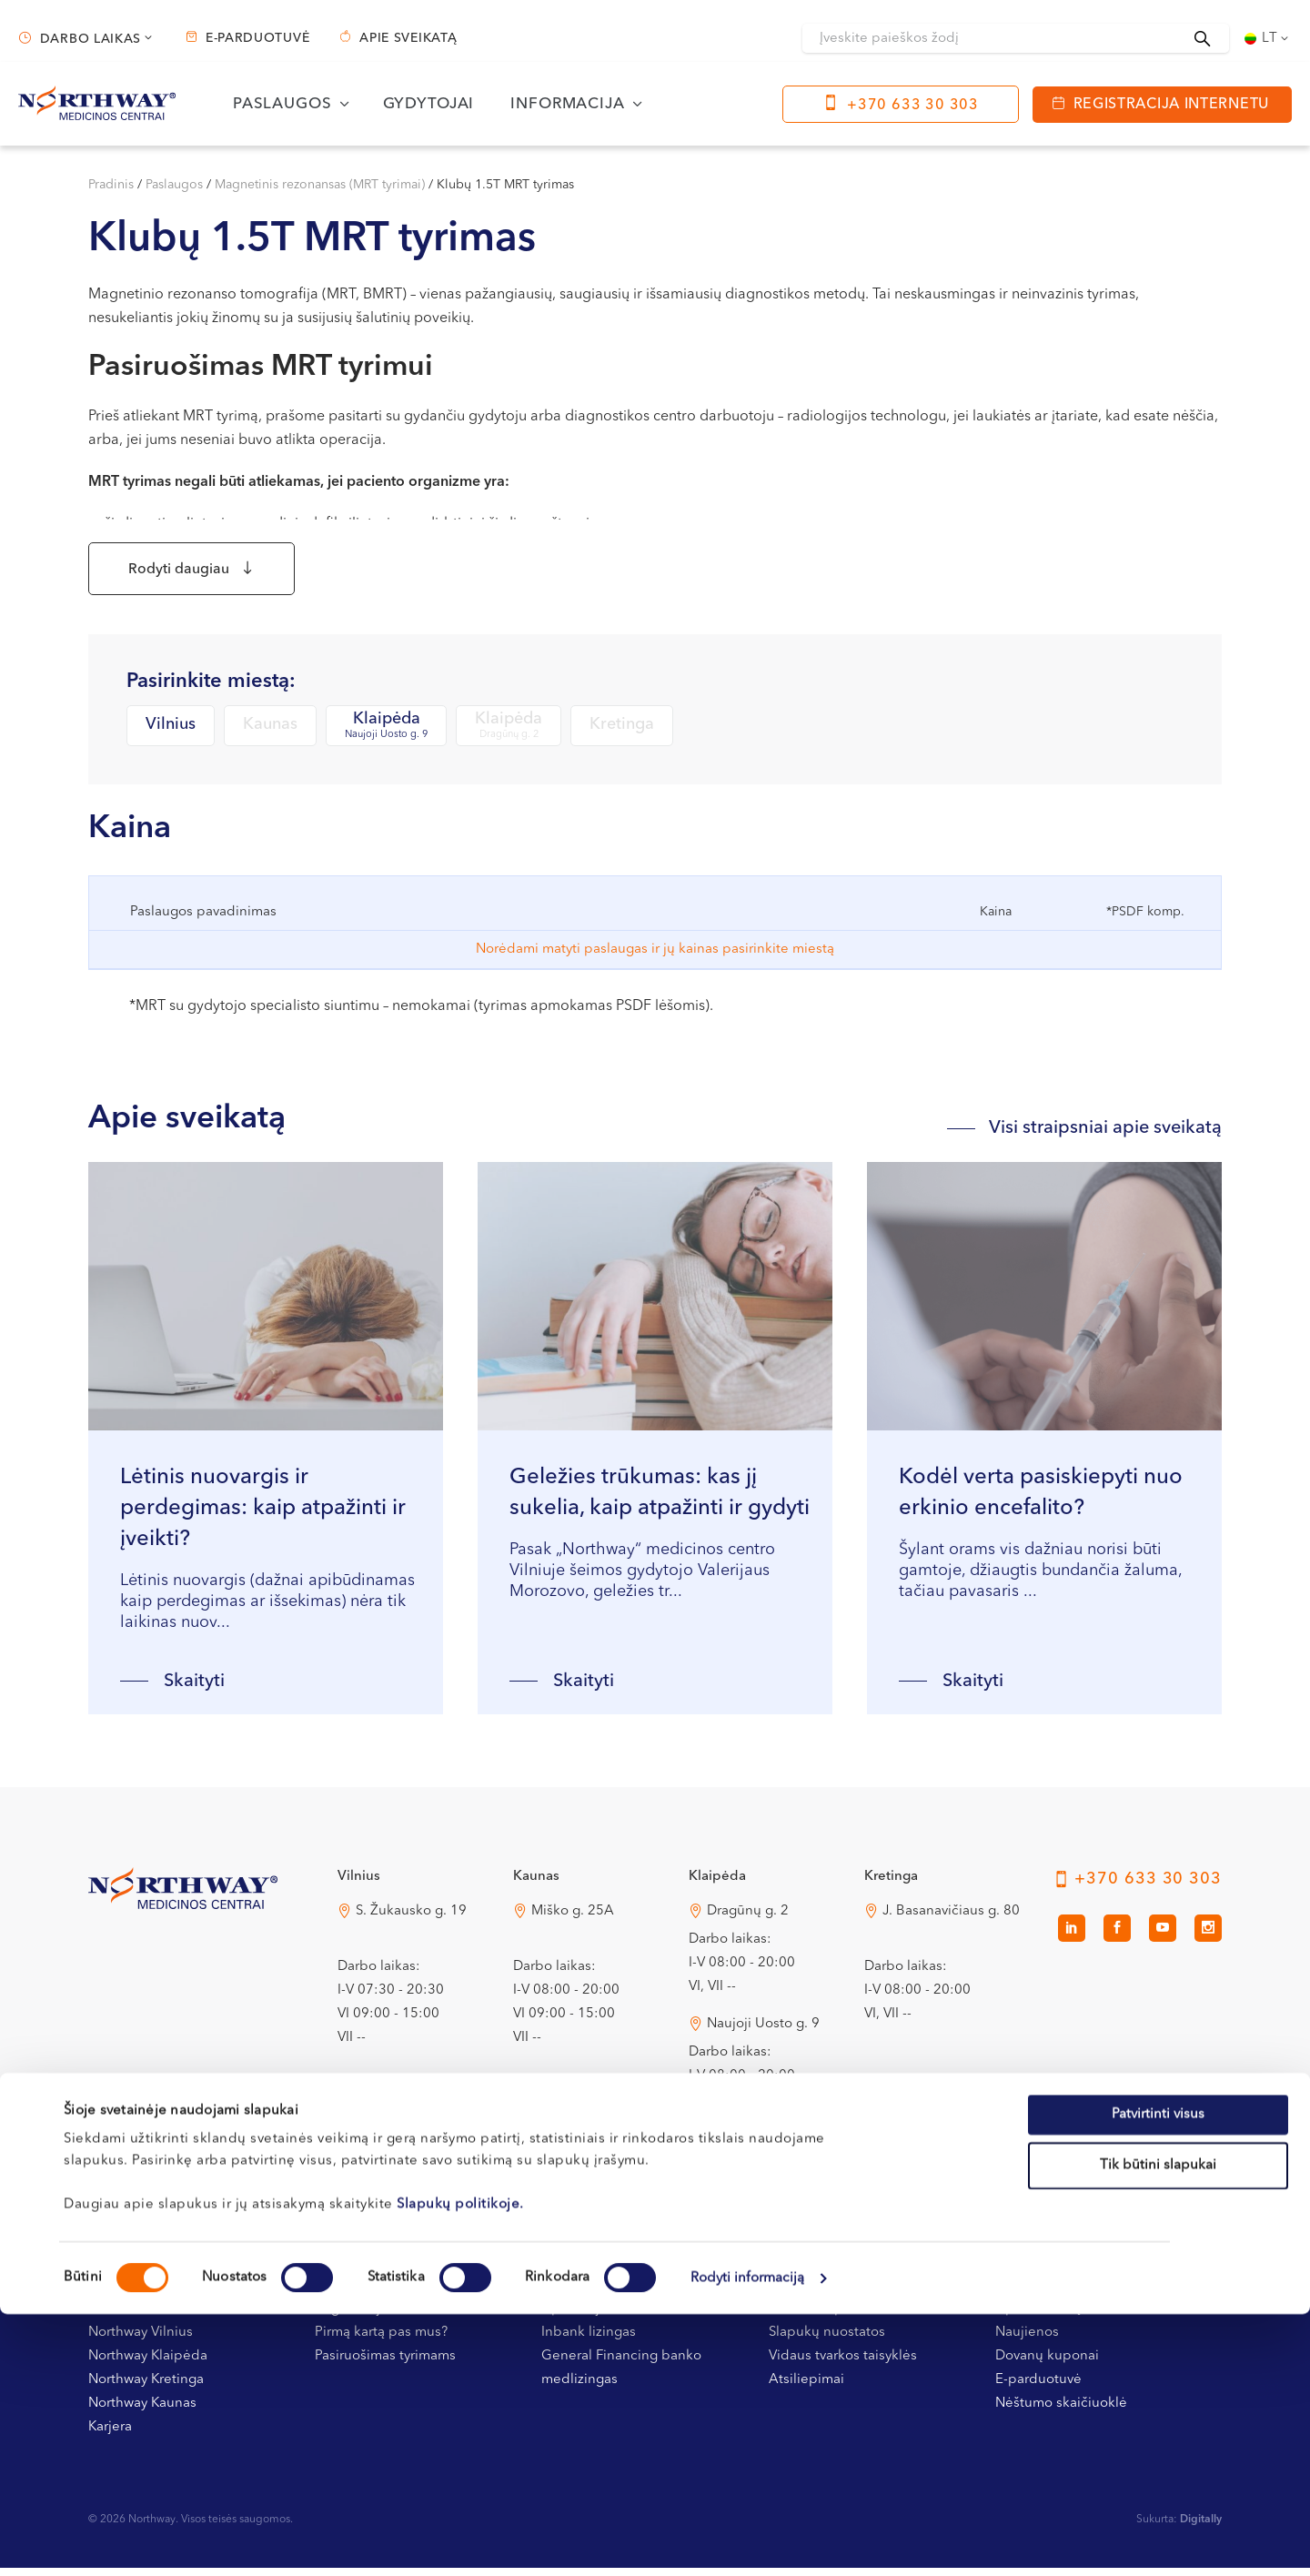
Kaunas (270, 733)
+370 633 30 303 (913, 105)
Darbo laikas (90, 39)
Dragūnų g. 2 (748, 1919)
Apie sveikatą (408, 38)
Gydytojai (429, 104)
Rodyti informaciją (747, 2540)
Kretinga (622, 733)
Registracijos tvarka (375, 2317)
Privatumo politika (825, 2317)
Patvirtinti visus (1158, 2376)
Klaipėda (386, 734)
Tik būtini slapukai (1158, 2427)
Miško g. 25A (572, 1919)
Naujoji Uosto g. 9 (763, 2032)
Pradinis (111, 184)
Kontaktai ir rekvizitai (153, 2317)
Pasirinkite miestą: (211, 690)
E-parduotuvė (257, 38)
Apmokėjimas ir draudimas (626, 2317)
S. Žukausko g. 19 (411, 1919)
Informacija (567, 104)
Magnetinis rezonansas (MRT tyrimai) (320, 184)
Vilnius (171, 733)
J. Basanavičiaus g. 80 (951, 1919)
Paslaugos (282, 104)
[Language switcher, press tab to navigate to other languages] (1268, 38)
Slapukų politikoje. (460, 2466)
